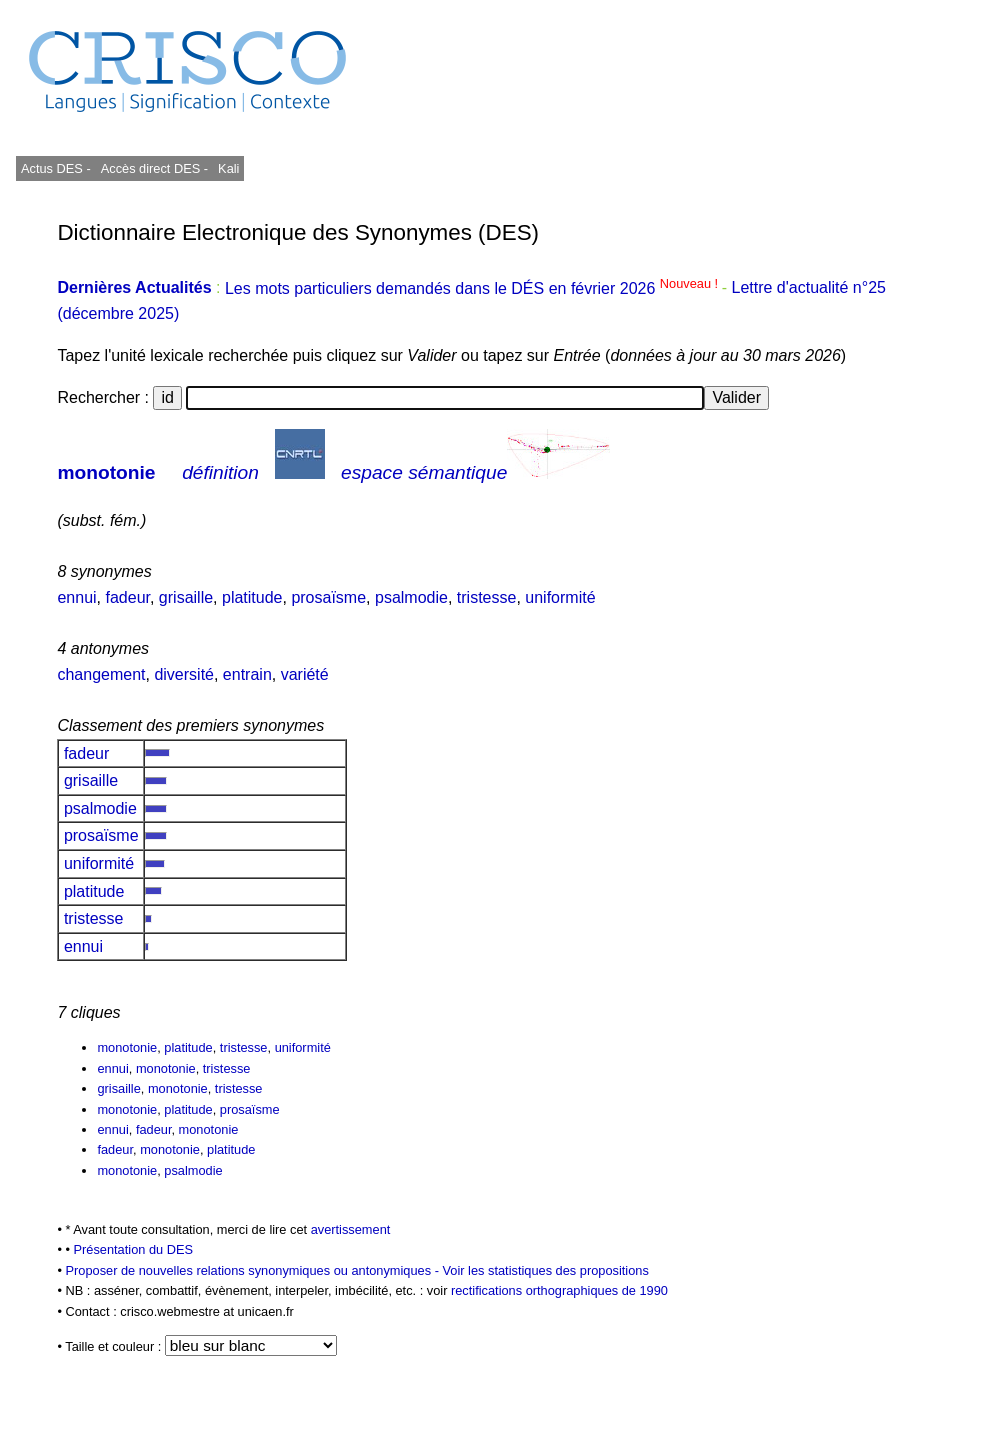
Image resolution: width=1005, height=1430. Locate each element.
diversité (184, 674)
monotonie (106, 472)
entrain (247, 674)
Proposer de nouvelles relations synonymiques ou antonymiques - (253, 1270)
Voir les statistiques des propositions (546, 1270)
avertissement (351, 1229)
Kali (228, 168)
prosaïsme (328, 597)
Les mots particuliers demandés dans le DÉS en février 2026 (473, 288)
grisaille (186, 597)
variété (305, 674)
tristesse (487, 597)
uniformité (560, 597)
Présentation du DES (134, 1249)
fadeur (127, 597)
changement (101, 674)
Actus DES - (56, 168)
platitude (252, 597)
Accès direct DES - (154, 168)
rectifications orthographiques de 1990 (559, 1290)
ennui (76, 597)
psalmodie (411, 597)
